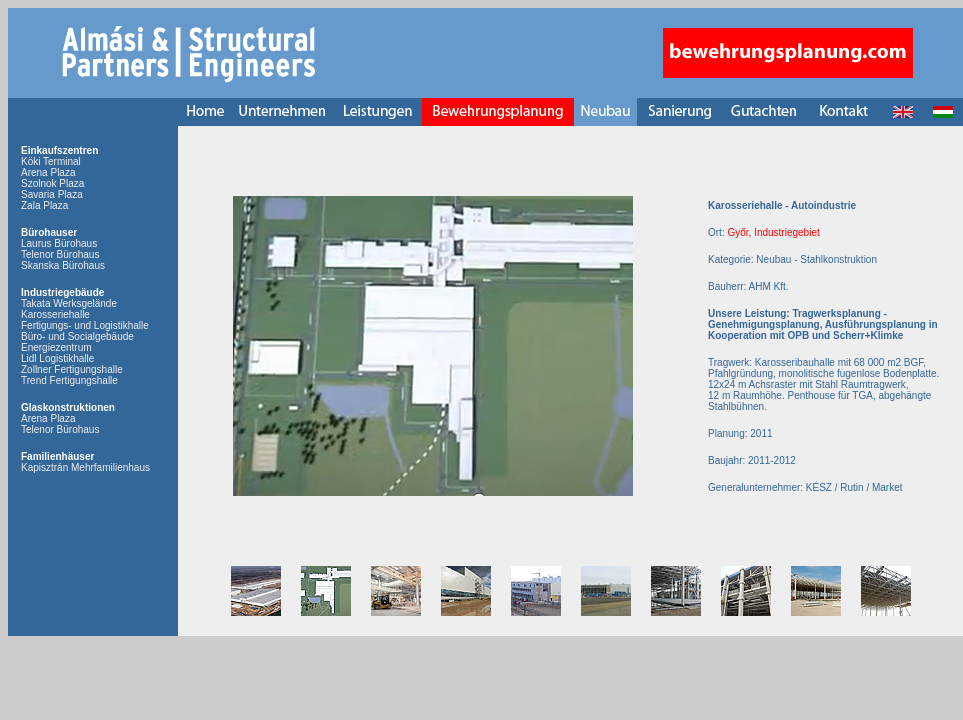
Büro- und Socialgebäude (77, 336)
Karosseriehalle (55, 314)
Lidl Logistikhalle (57, 358)
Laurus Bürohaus (59, 243)
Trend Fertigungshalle (69, 380)
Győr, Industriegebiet (773, 232)
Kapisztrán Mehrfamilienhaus (85, 467)
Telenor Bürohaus (60, 254)
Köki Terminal (51, 161)
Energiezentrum (56, 347)
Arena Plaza (48, 172)
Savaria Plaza (52, 194)
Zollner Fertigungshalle (72, 369)
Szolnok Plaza (52, 183)
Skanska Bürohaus (63, 265)
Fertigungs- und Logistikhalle (85, 325)
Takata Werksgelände (69, 303)
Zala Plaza (44, 205)
